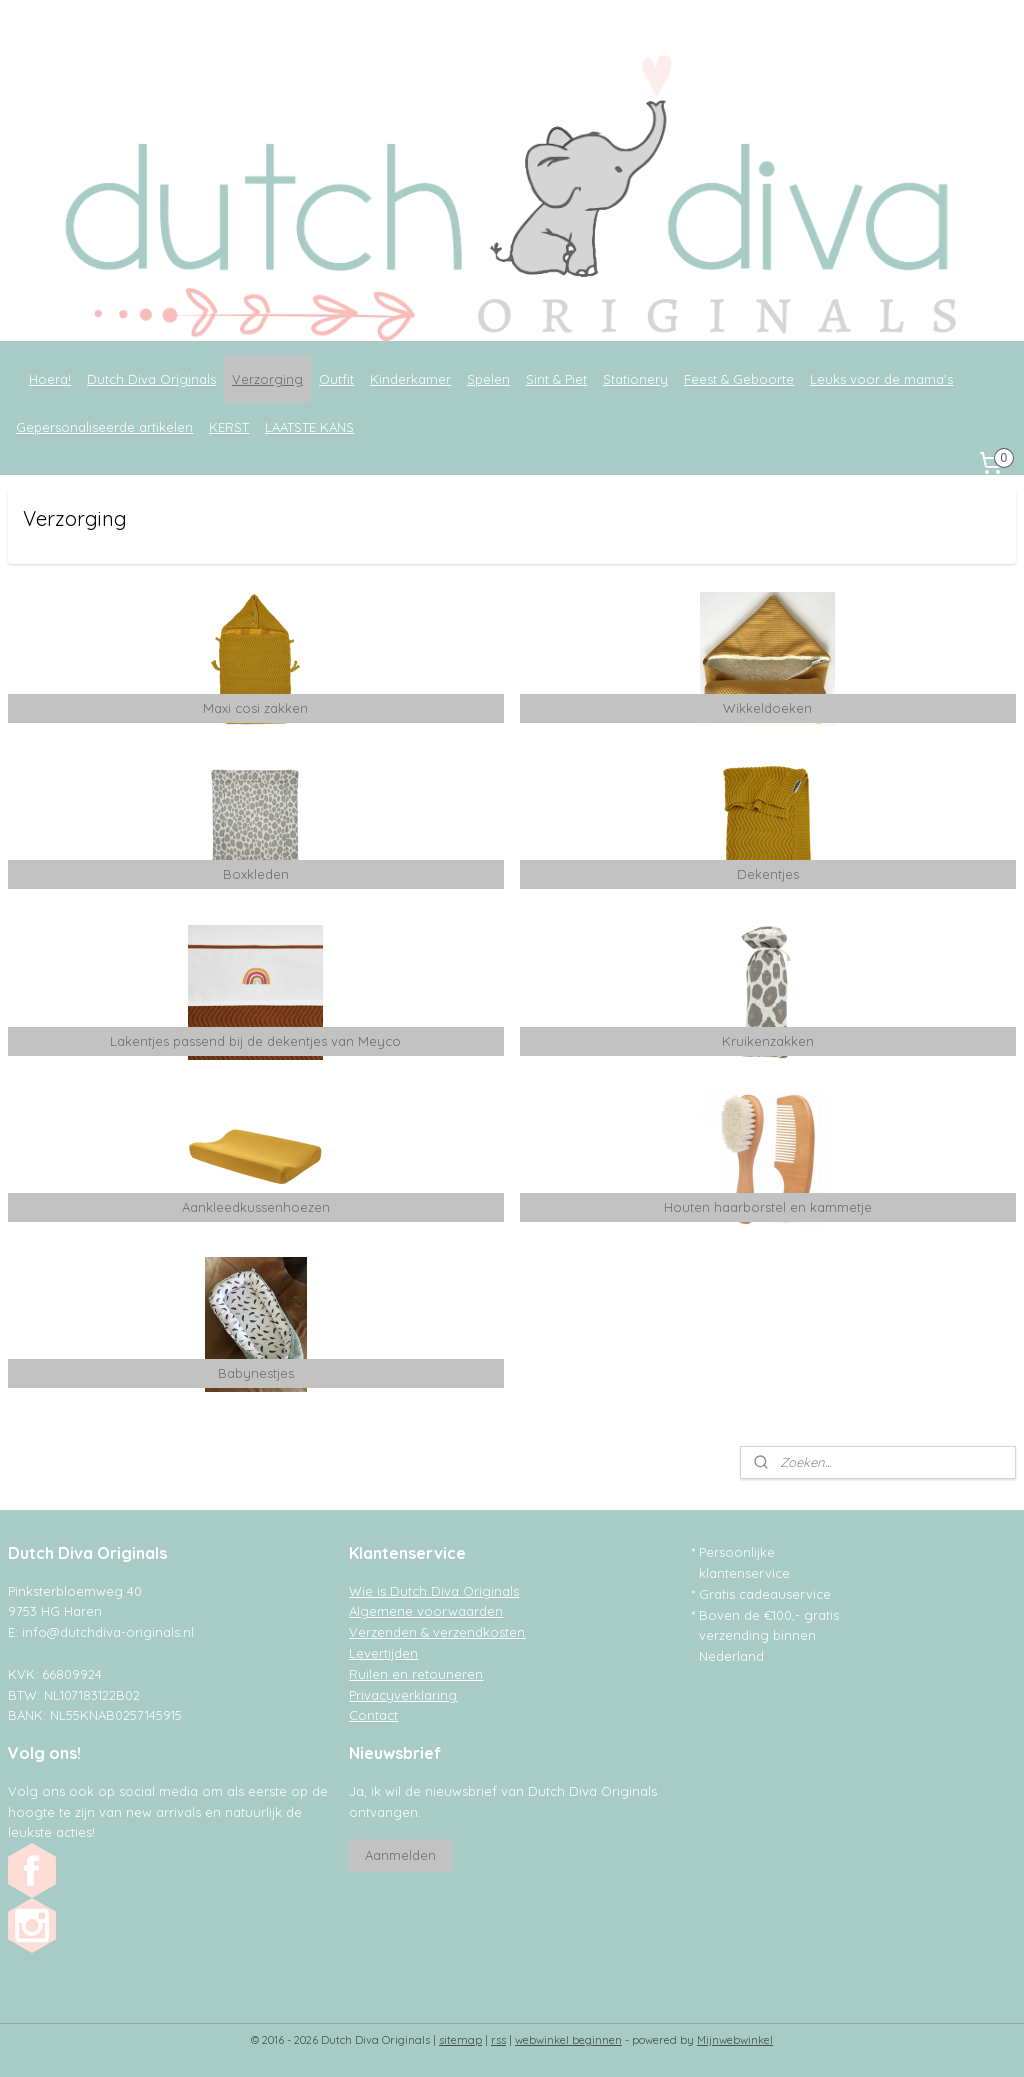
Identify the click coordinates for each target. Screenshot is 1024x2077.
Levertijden (383, 1653)
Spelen (488, 379)
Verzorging (267, 379)
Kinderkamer (410, 379)
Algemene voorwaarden (426, 1611)
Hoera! (50, 379)
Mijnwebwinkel (735, 2040)
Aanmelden (400, 1855)
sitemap (460, 2040)
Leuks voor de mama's (881, 379)
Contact (373, 1715)
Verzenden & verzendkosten (437, 1632)
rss (498, 2040)
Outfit (336, 379)
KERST (229, 427)
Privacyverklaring (403, 1695)
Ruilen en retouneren (416, 1674)
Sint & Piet (556, 379)
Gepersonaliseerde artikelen (104, 427)
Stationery (635, 379)
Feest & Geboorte (739, 379)
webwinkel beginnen (568, 2040)
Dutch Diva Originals (151, 379)
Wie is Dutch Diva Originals (434, 1591)
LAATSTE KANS (309, 427)
